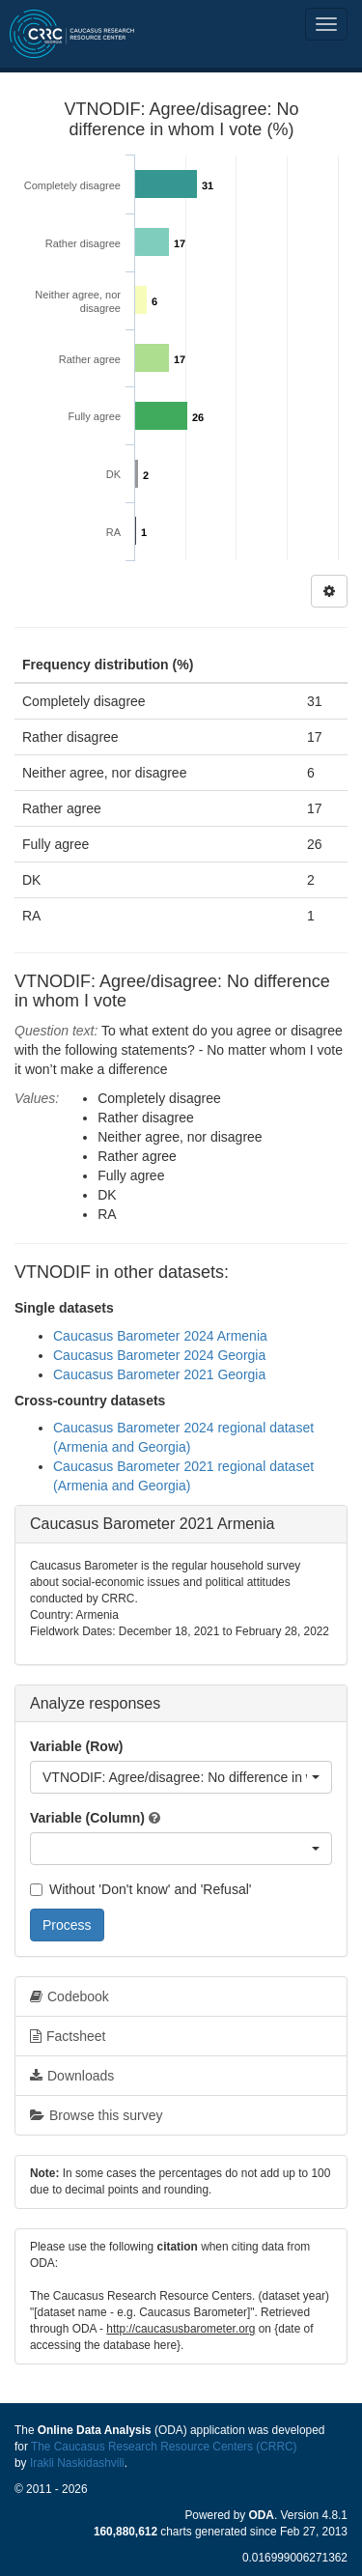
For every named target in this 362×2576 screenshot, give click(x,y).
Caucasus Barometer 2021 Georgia (159, 1374)
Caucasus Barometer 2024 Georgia (159, 1355)
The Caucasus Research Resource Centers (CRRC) (164, 2446)
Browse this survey (96, 2115)
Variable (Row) (76, 1746)
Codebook (69, 1996)
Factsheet (67, 2036)
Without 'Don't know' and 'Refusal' (140, 1889)
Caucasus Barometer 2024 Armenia (160, 1336)
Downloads (72, 2075)
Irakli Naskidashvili (77, 2463)
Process (67, 1925)
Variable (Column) (87, 1818)
